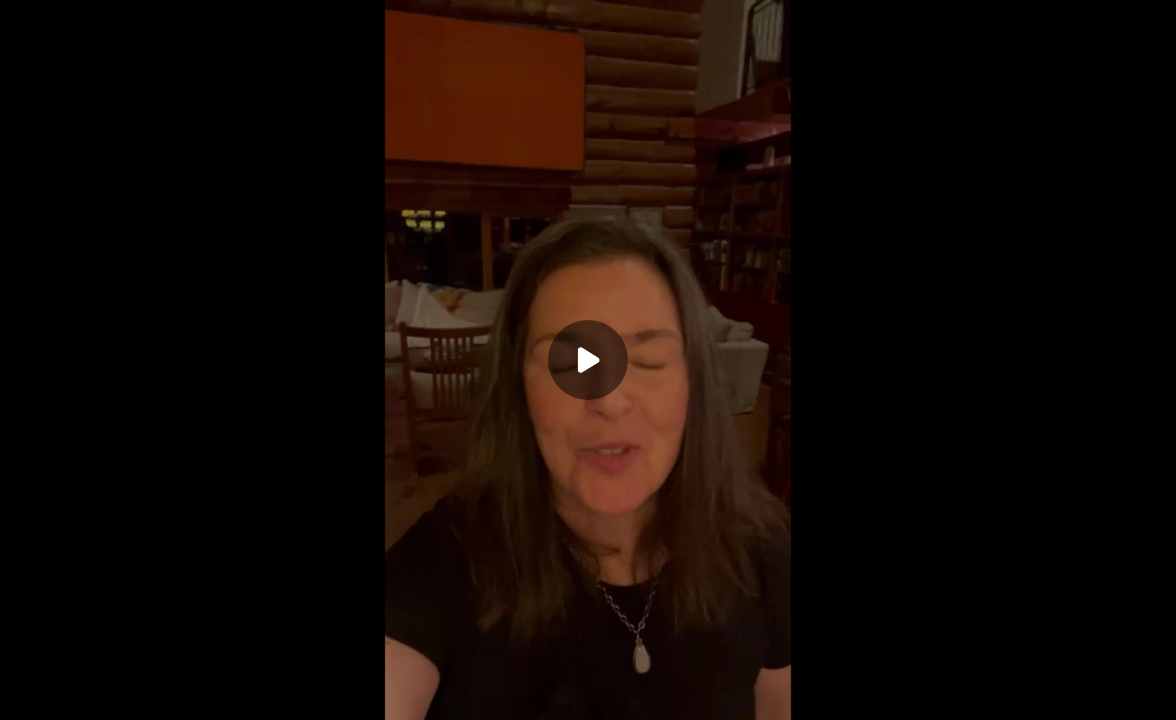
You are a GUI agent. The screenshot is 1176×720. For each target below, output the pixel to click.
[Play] (588, 360)
